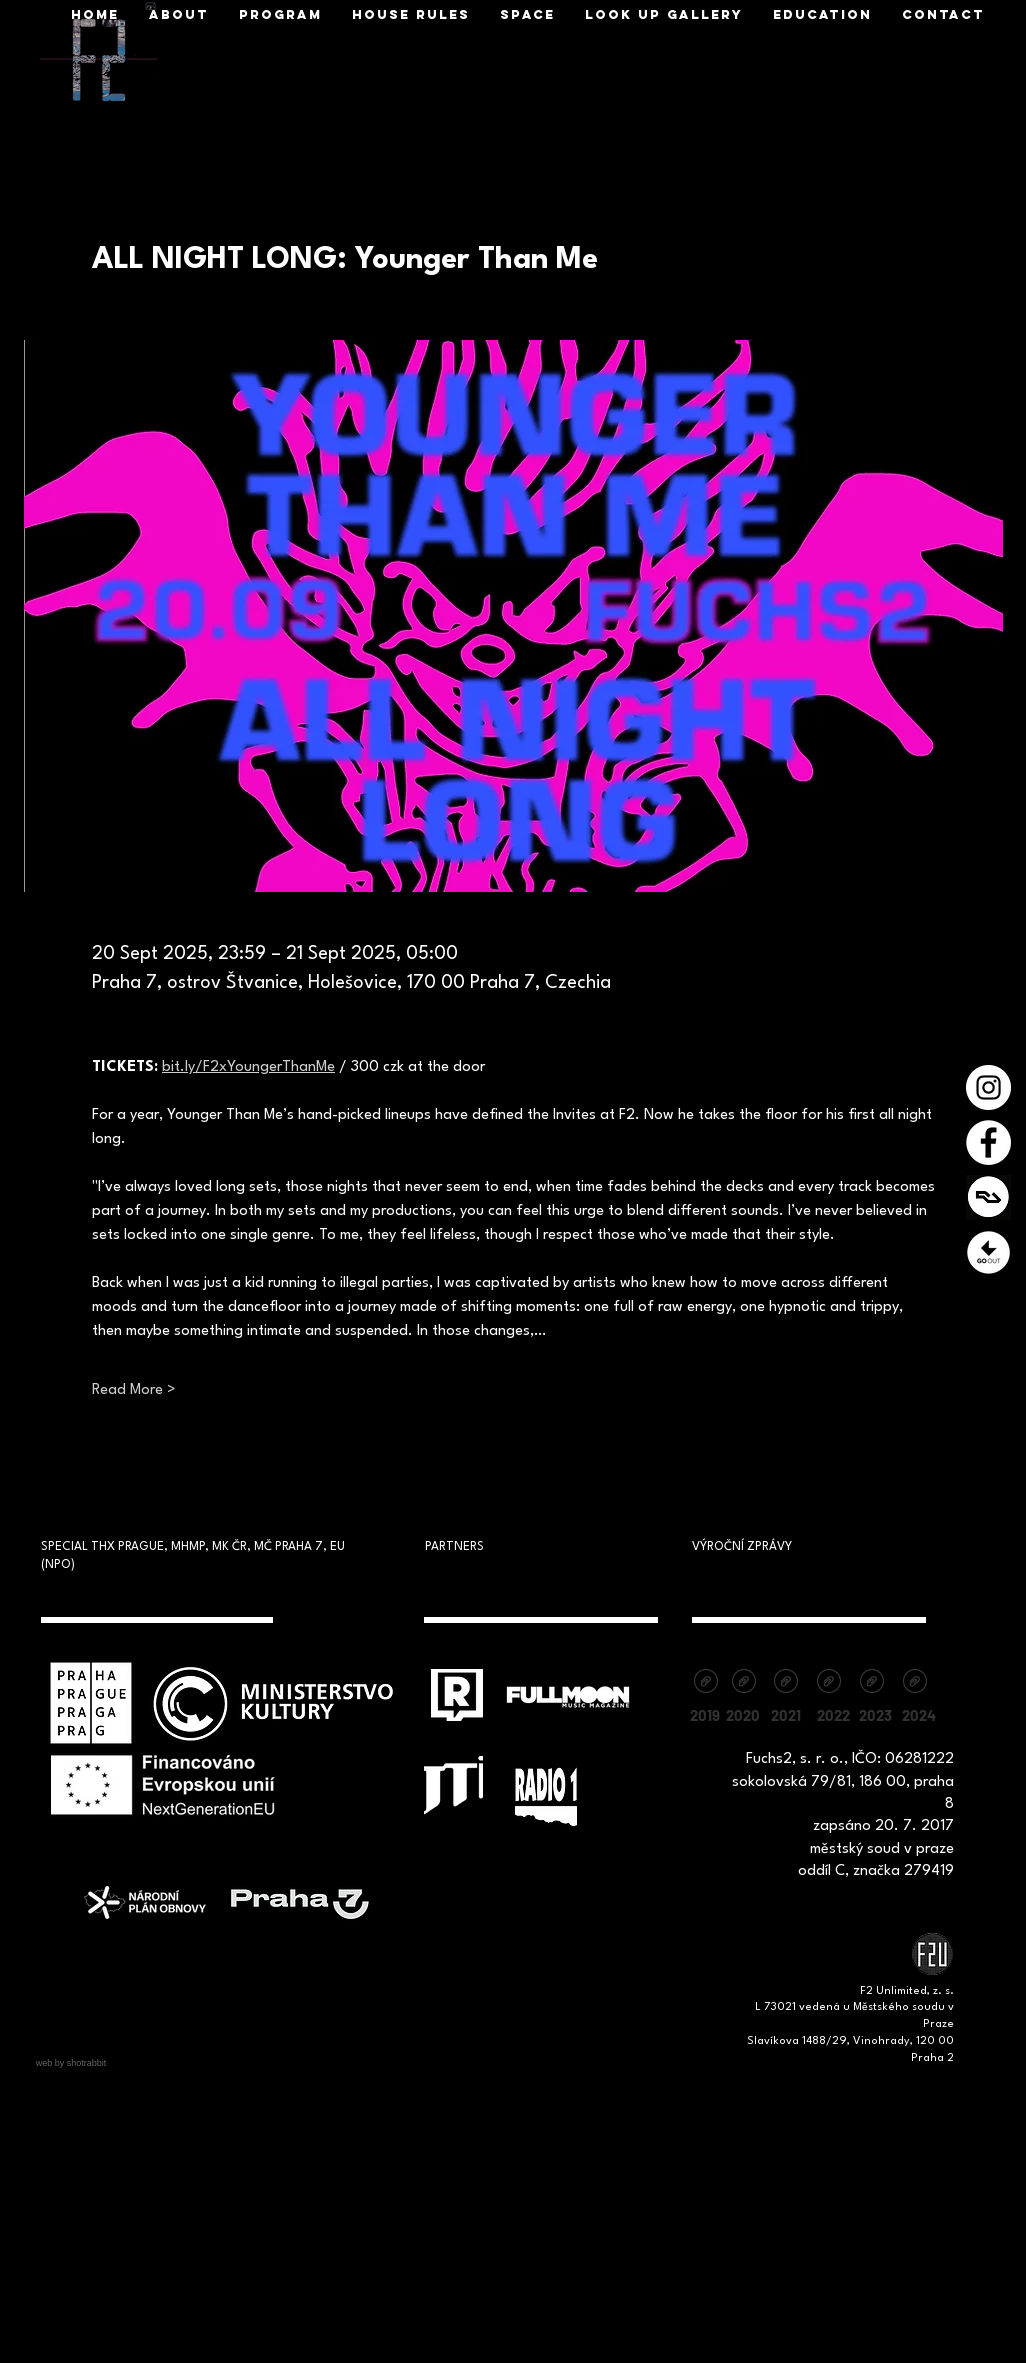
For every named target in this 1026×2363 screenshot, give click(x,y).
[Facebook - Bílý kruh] (988, 1142)
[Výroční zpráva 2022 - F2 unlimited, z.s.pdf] (828, 1683)
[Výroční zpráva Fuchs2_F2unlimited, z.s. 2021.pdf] (785, 1683)
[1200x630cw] (988, 1197)
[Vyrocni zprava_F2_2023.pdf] (871, 1683)
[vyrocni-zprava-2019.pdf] (705, 1683)
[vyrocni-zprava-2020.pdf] (743, 1683)
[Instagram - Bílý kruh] (988, 1087)
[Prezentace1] (988, 1252)
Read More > (134, 1390)
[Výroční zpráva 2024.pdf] (914, 1683)
